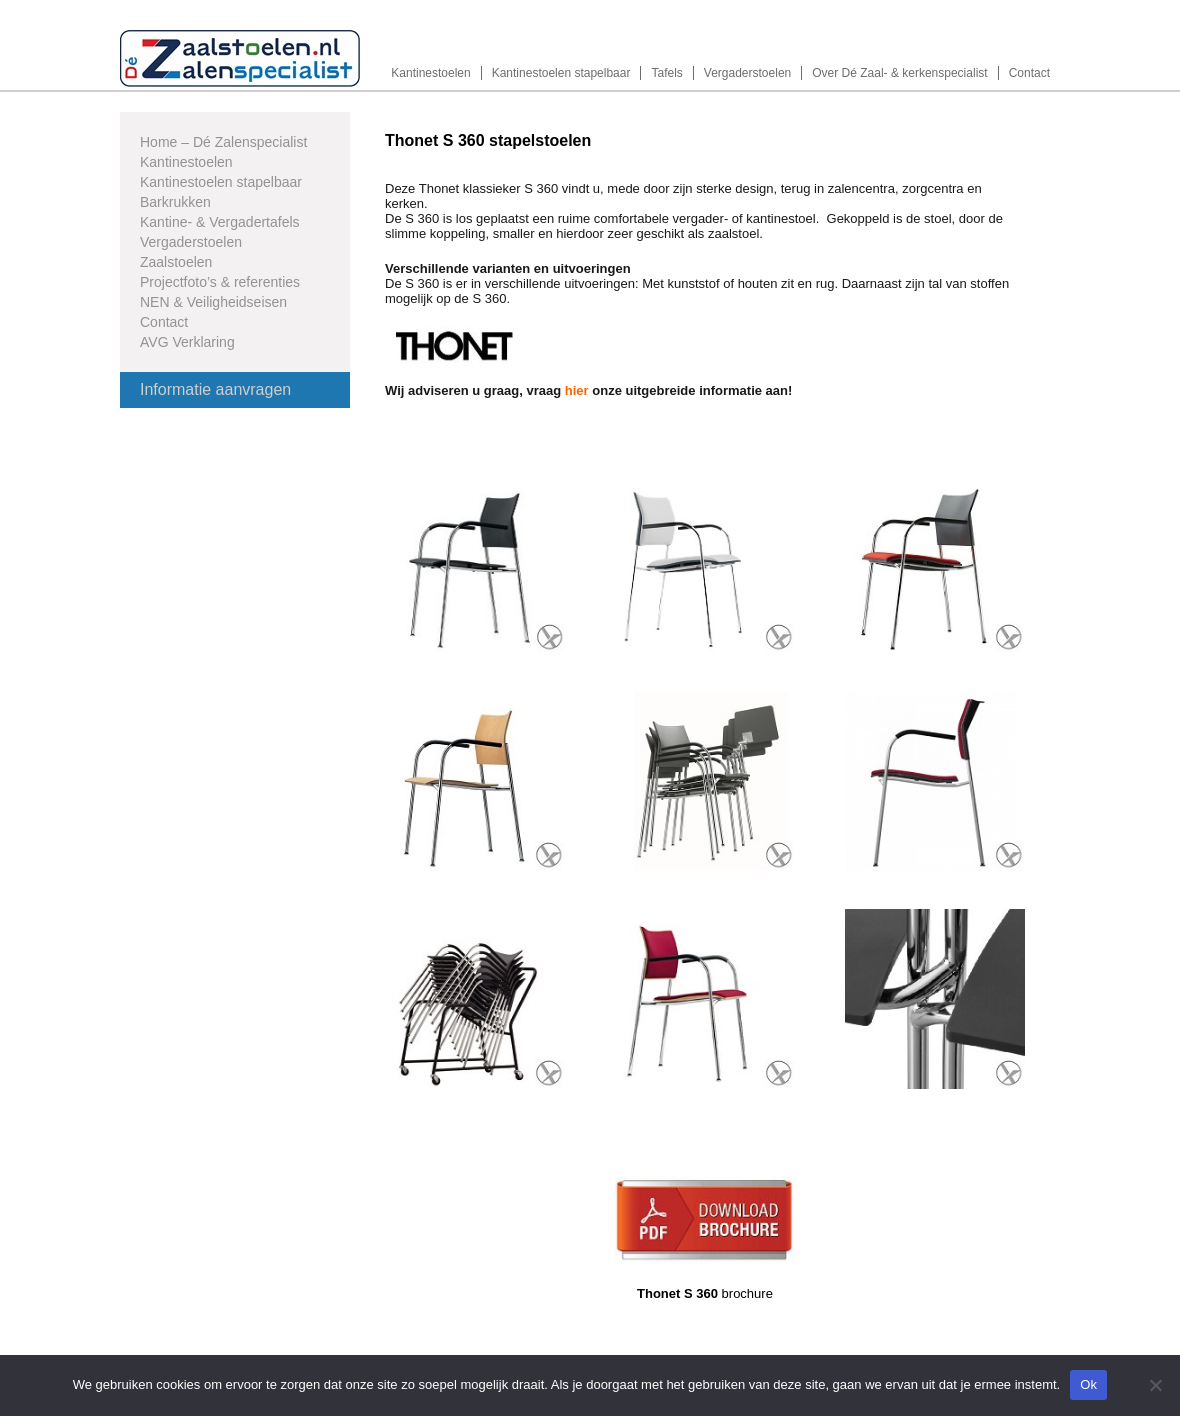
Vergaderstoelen (747, 73)
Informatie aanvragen (215, 389)
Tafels (666, 73)
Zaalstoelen (176, 262)
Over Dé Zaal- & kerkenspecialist (899, 73)
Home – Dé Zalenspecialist (223, 142)
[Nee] (1155, 1385)
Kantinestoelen (430, 73)
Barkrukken (175, 202)
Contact (1029, 73)
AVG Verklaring (187, 342)
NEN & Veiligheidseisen (213, 302)
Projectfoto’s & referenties (220, 282)
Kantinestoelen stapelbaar (561, 73)
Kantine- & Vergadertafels (220, 222)
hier (577, 390)
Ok (1088, 1384)
